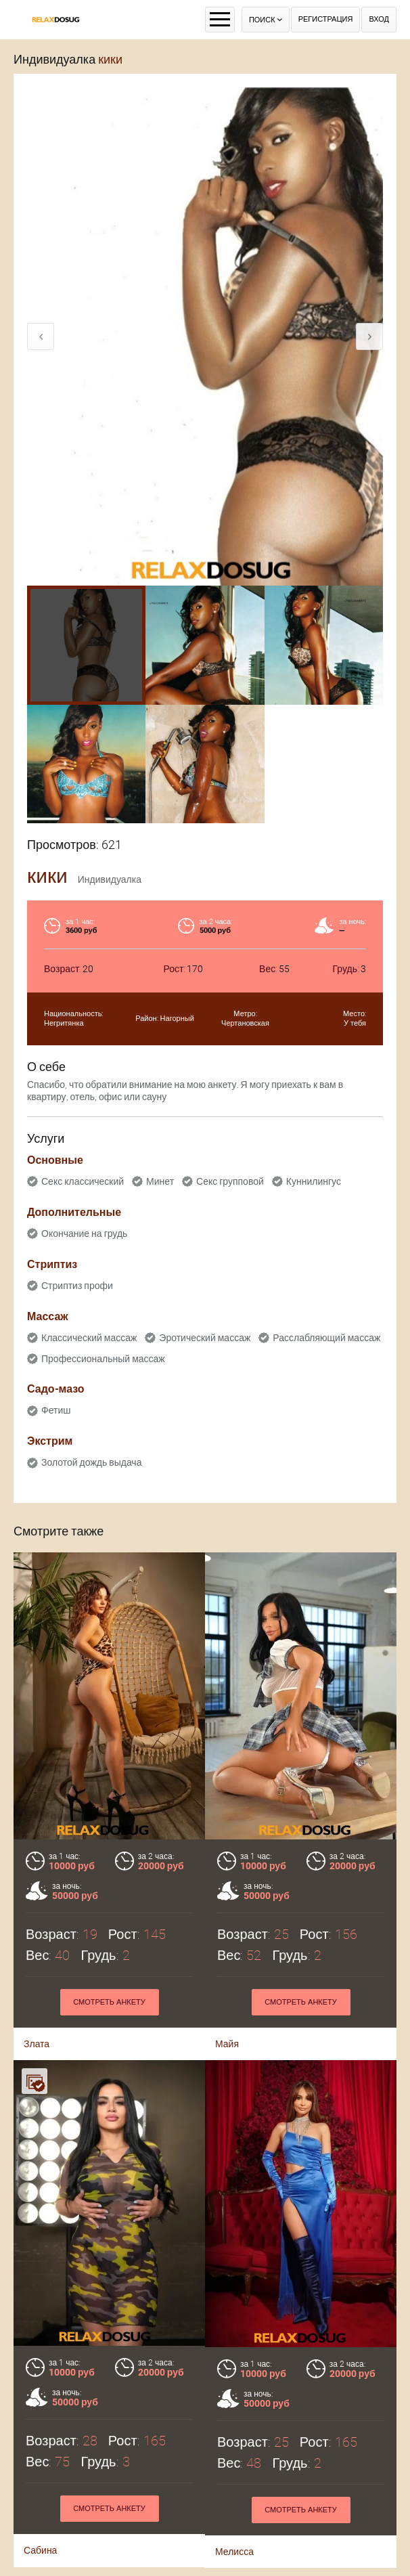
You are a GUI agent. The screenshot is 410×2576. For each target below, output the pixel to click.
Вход (379, 19)
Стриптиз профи (77, 1285)
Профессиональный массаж (103, 1358)
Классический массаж (89, 1337)
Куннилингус (313, 1181)
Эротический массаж (204, 1337)
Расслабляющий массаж (326, 1337)
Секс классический (82, 1181)
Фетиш (55, 1410)
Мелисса (234, 2458)
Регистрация (325, 19)
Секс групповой (230, 1181)
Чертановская (245, 1023)
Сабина (40, 2457)
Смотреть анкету (109, 2415)
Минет (160, 1181)
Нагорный (177, 1018)
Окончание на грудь (84, 1233)
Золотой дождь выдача (91, 1462)
